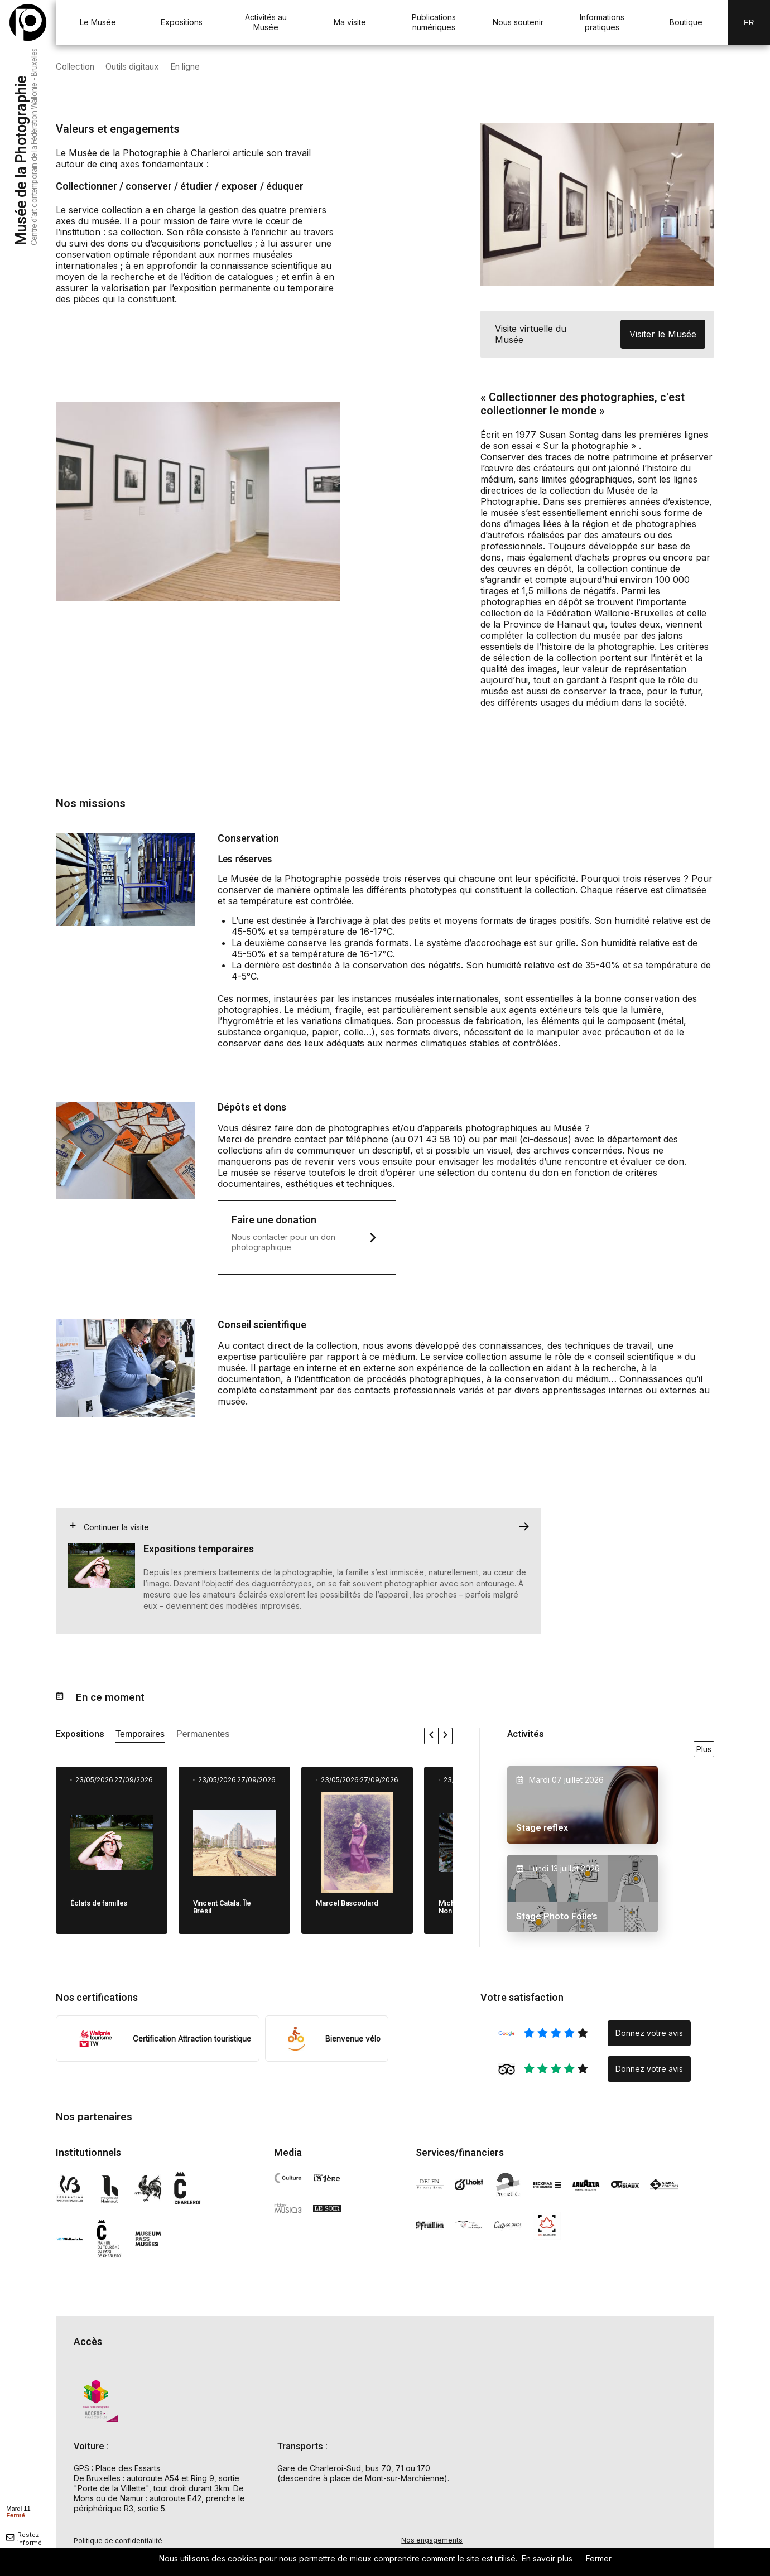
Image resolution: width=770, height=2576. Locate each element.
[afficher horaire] (18, 2511)
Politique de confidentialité (118, 2543)
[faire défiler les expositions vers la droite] (445, 1738)
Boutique (686, 22)
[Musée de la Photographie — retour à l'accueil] (28, 22)
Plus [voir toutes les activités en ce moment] (703, 1750)
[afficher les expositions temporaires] (140, 1738)
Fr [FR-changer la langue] (749, 22)
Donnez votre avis (649, 2035)
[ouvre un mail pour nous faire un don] (307, 1237)
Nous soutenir (518, 22)
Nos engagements (432, 2542)
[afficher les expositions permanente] (202, 1738)
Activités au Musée (266, 22)
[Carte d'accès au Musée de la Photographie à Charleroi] (597, 2447)
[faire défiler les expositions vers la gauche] (432, 1738)
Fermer (599, 2558)
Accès (88, 2344)
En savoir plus (547, 2558)
